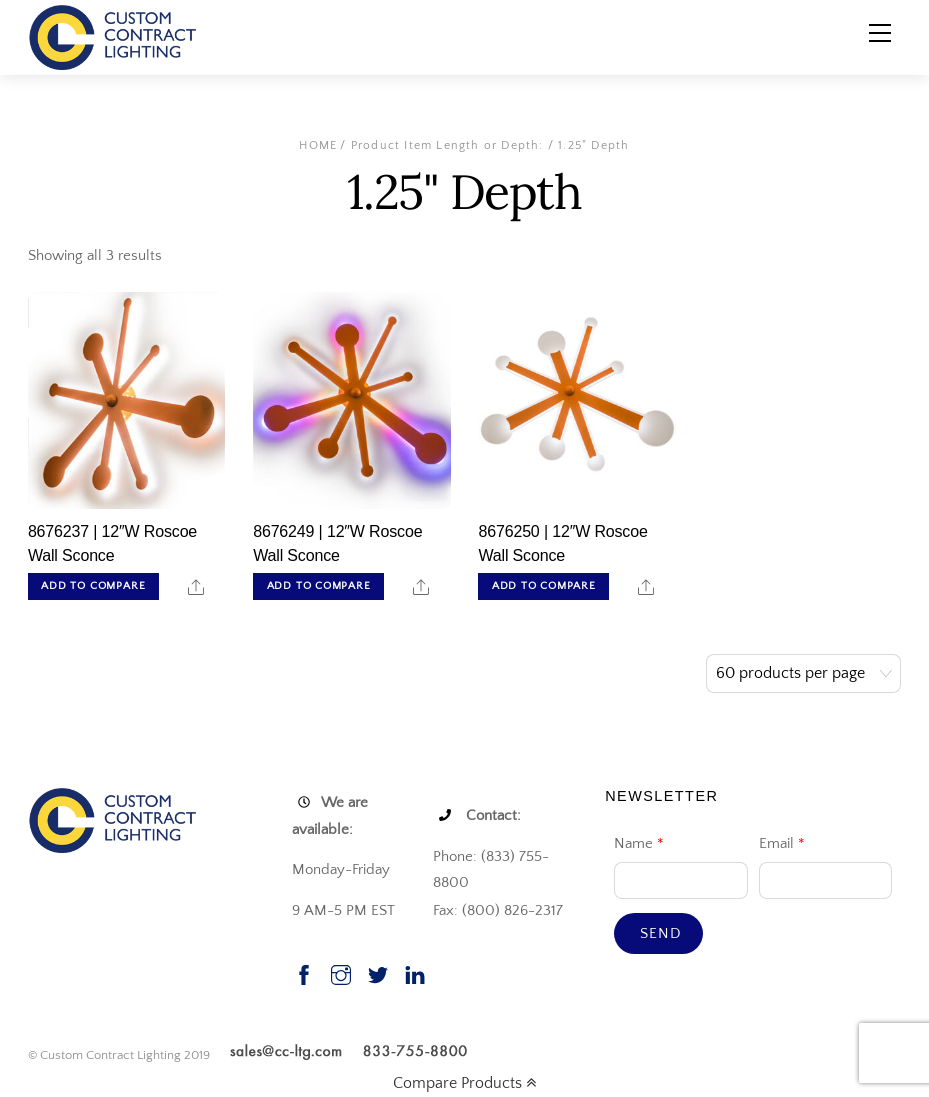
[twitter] (378, 972)
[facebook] (304, 972)
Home (318, 145)
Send (660, 933)
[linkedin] (415, 972)
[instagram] (341, 972)
